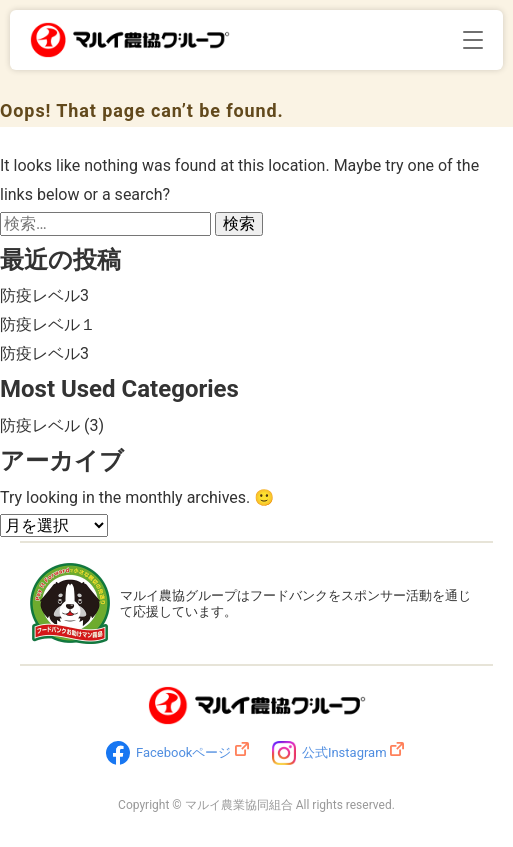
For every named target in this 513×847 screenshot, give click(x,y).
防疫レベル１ (48, 324)
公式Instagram (344, 752)
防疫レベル (40, 425)
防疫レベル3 (44, 295)
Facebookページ (183, 752)
